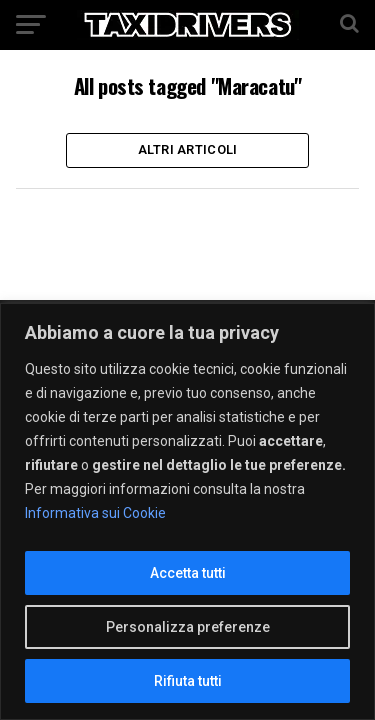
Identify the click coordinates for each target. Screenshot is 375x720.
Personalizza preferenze (188, 627)
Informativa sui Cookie (95, 513)
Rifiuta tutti (188, 681)
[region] (187, 511)
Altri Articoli (188, 149)
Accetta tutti (188, 573)
